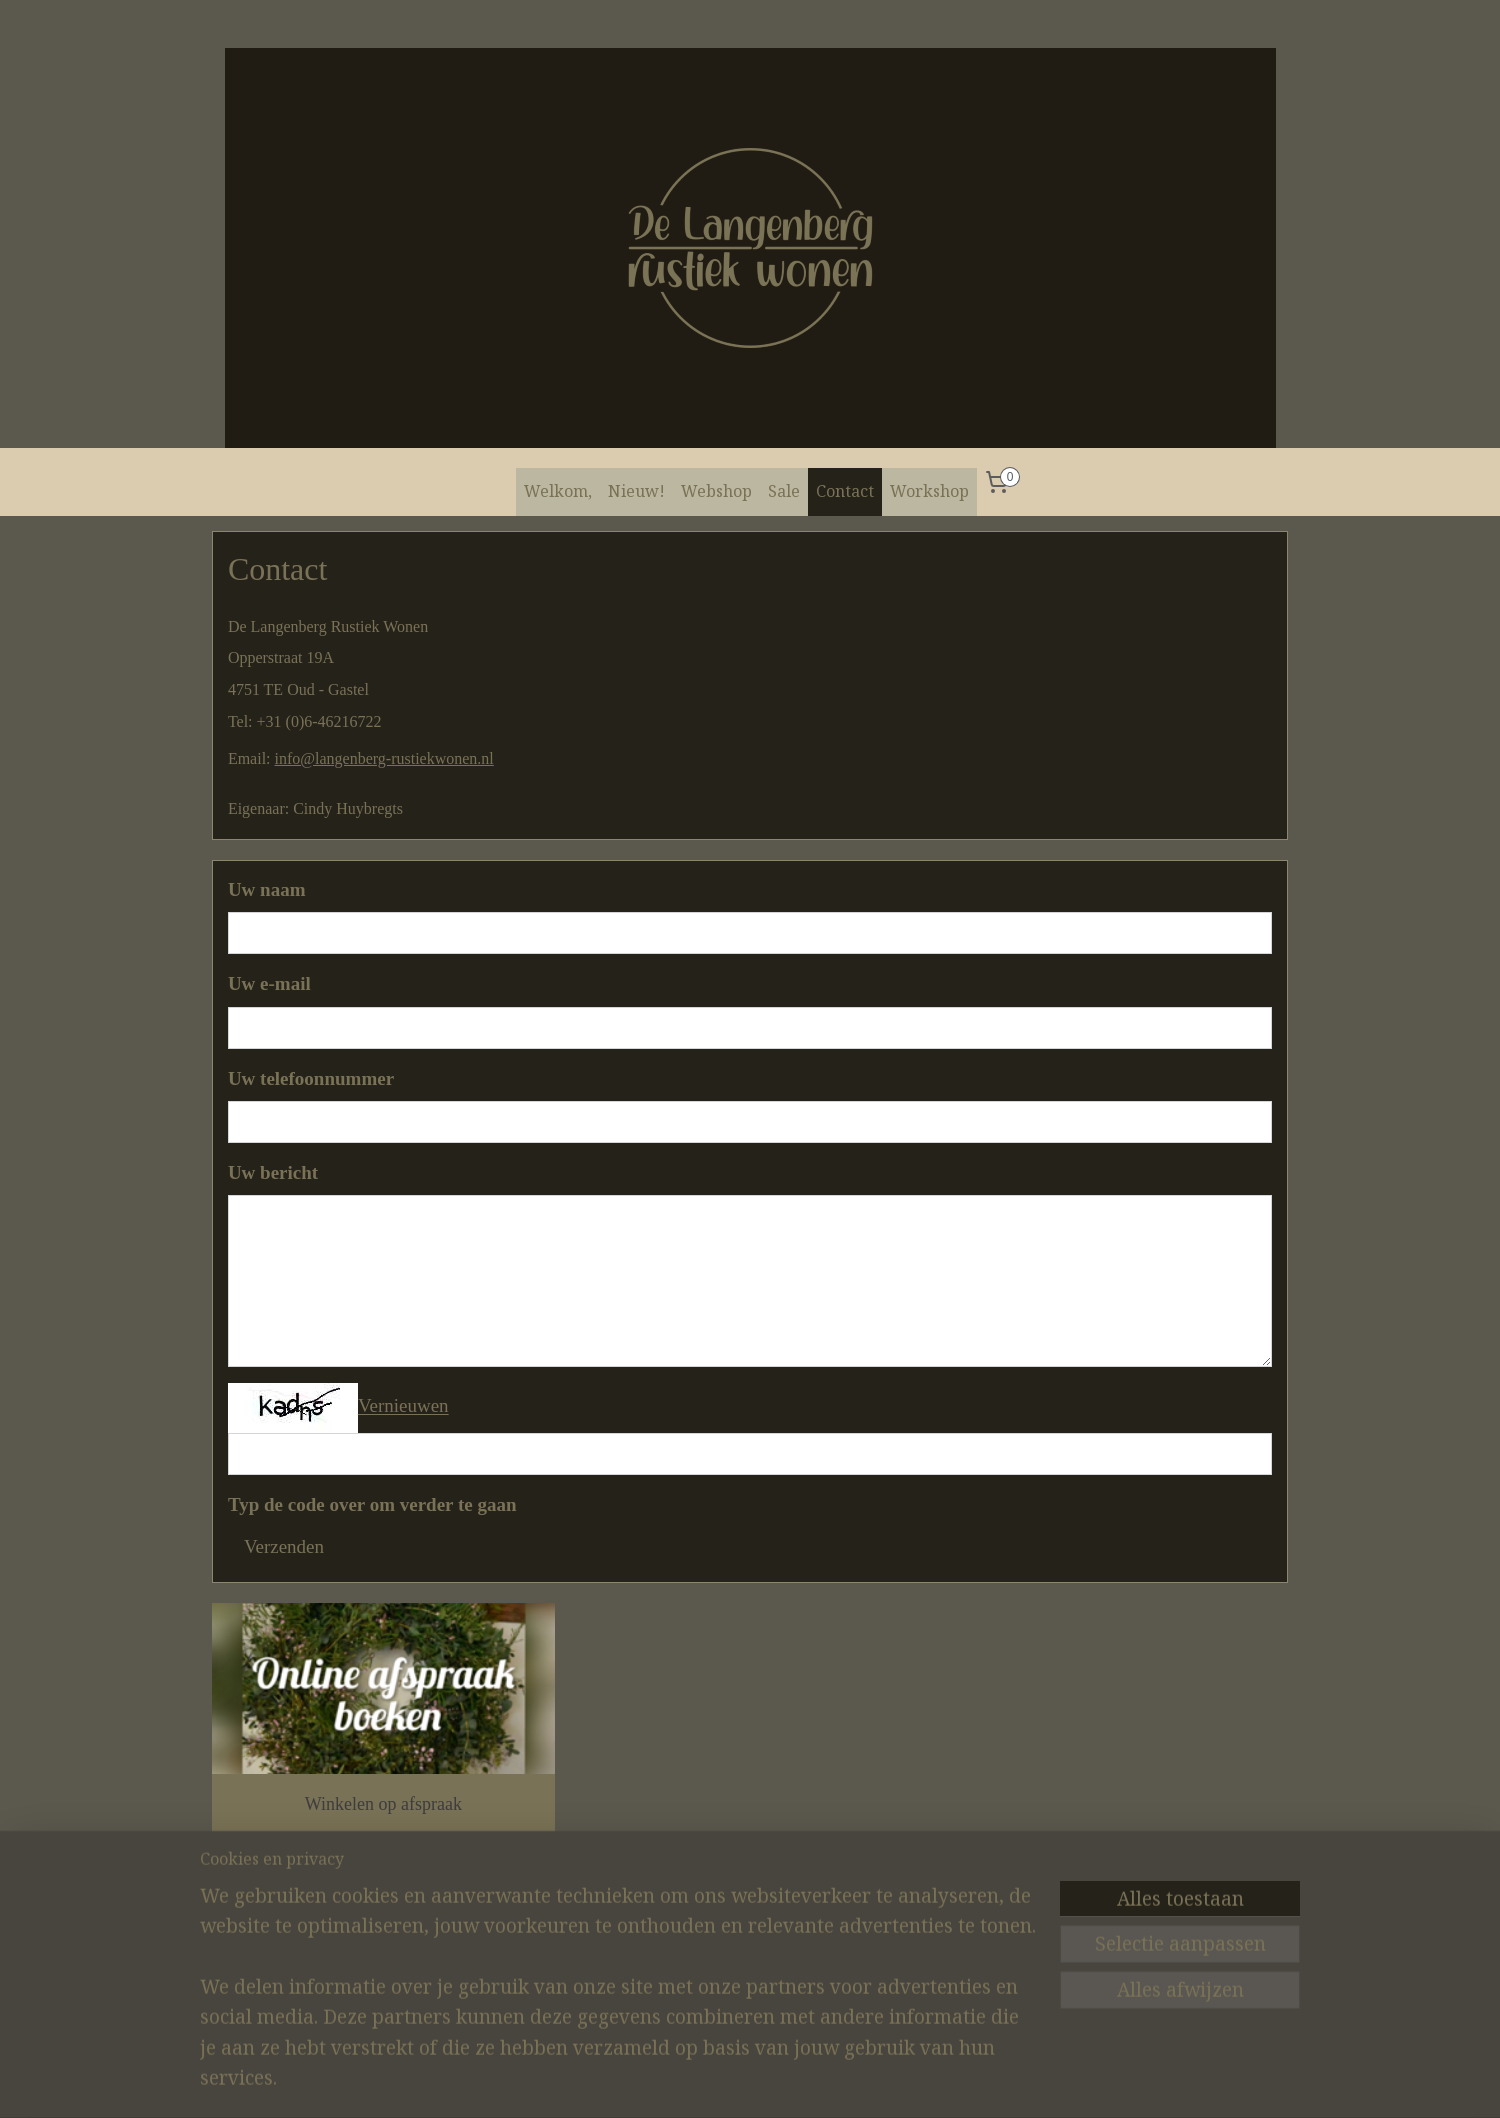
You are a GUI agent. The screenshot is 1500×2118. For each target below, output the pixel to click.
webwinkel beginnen (820, 2081)
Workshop (929, 491)
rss (761, 2081)
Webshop (716, 491)
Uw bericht (273, 1172)
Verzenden (284, 1546)
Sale (784, 491)
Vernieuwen (403, 1406)
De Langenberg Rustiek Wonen (298, 1941)
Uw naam (267, 889)
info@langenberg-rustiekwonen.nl (384, 758)
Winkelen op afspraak (383, 1804)
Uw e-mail (269, 983)
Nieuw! (636, 491)
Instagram (497, 1931)
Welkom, (558, 491)
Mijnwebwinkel (965, 2081)
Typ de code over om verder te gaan (372, 1504)
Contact (845, 491)
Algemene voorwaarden (719, 1931)
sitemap (730, 2081)
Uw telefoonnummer (311, 1078)
